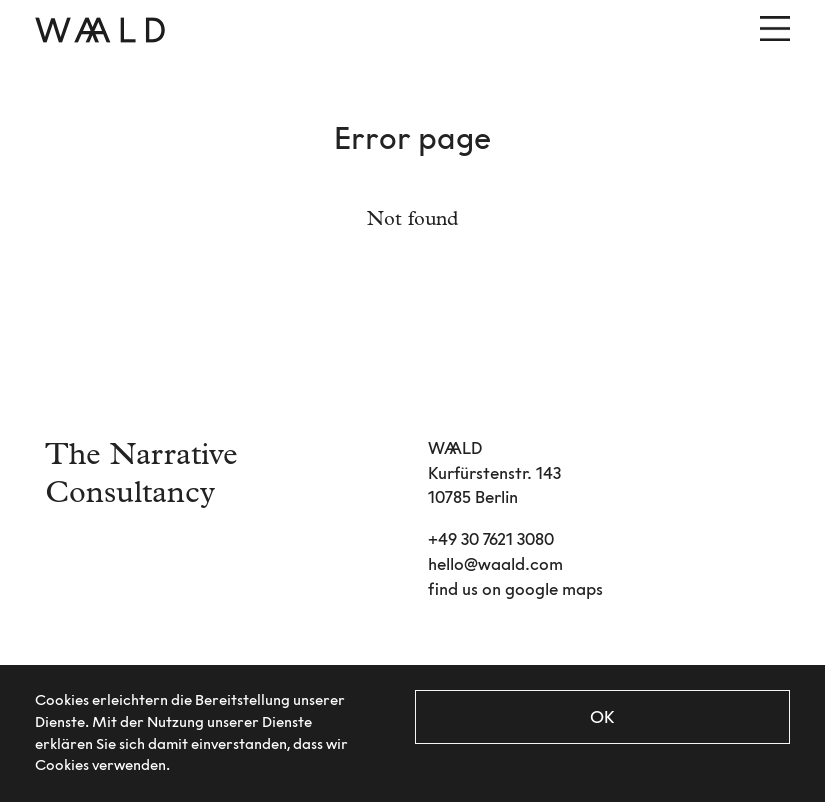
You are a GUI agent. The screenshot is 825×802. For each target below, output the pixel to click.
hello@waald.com (495, 564)
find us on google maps (515, 589)
